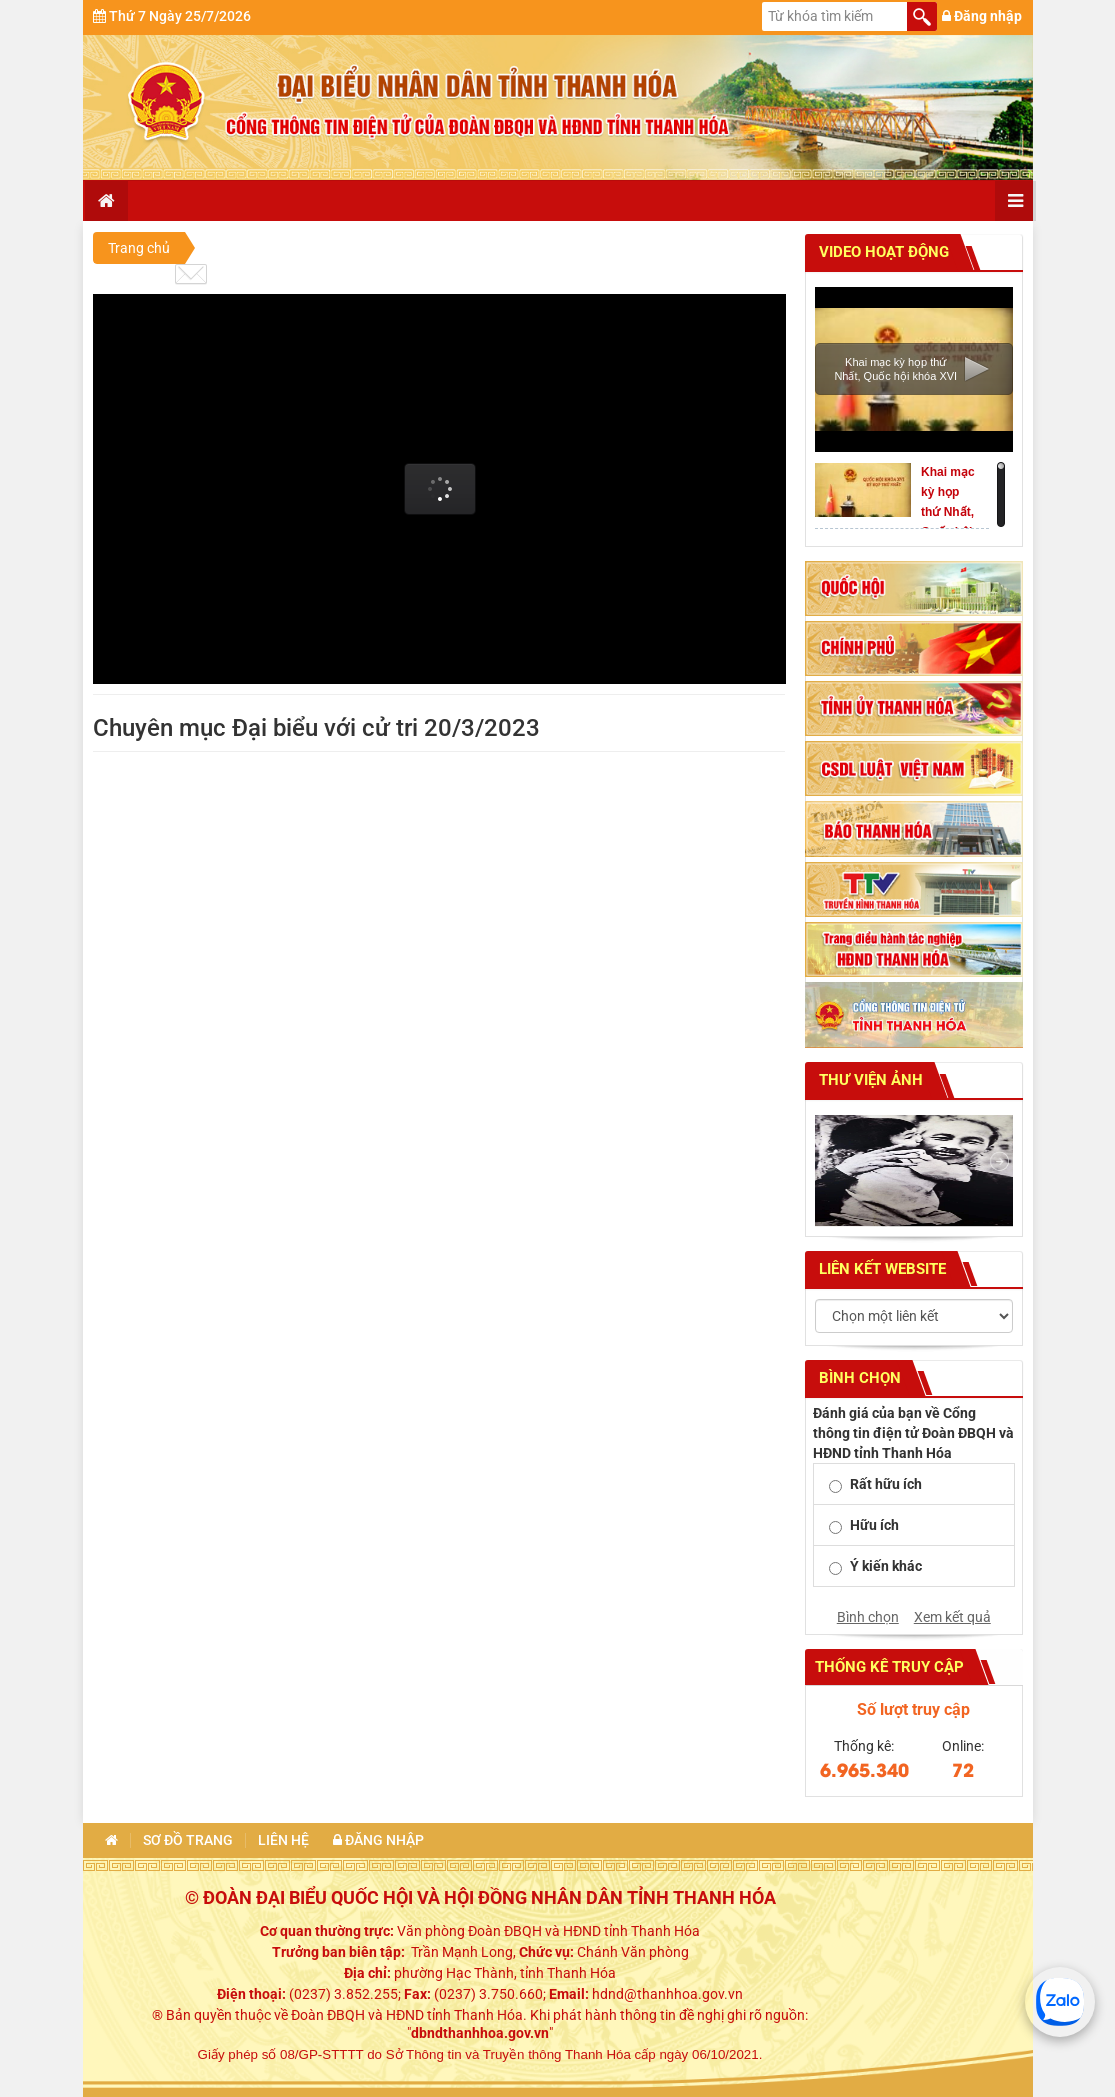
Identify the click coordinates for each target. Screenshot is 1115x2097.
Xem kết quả (952, 1617)
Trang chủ (139, 248)
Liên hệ (283, 1840)
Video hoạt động (882, 252)
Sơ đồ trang (188, 1840)
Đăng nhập (982, 16)
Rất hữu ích (886, 1484)
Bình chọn (868, 1617)
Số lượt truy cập (913, 1709)
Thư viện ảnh (869, 1080)
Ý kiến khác (886, 1566)
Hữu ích (874, 1525)
